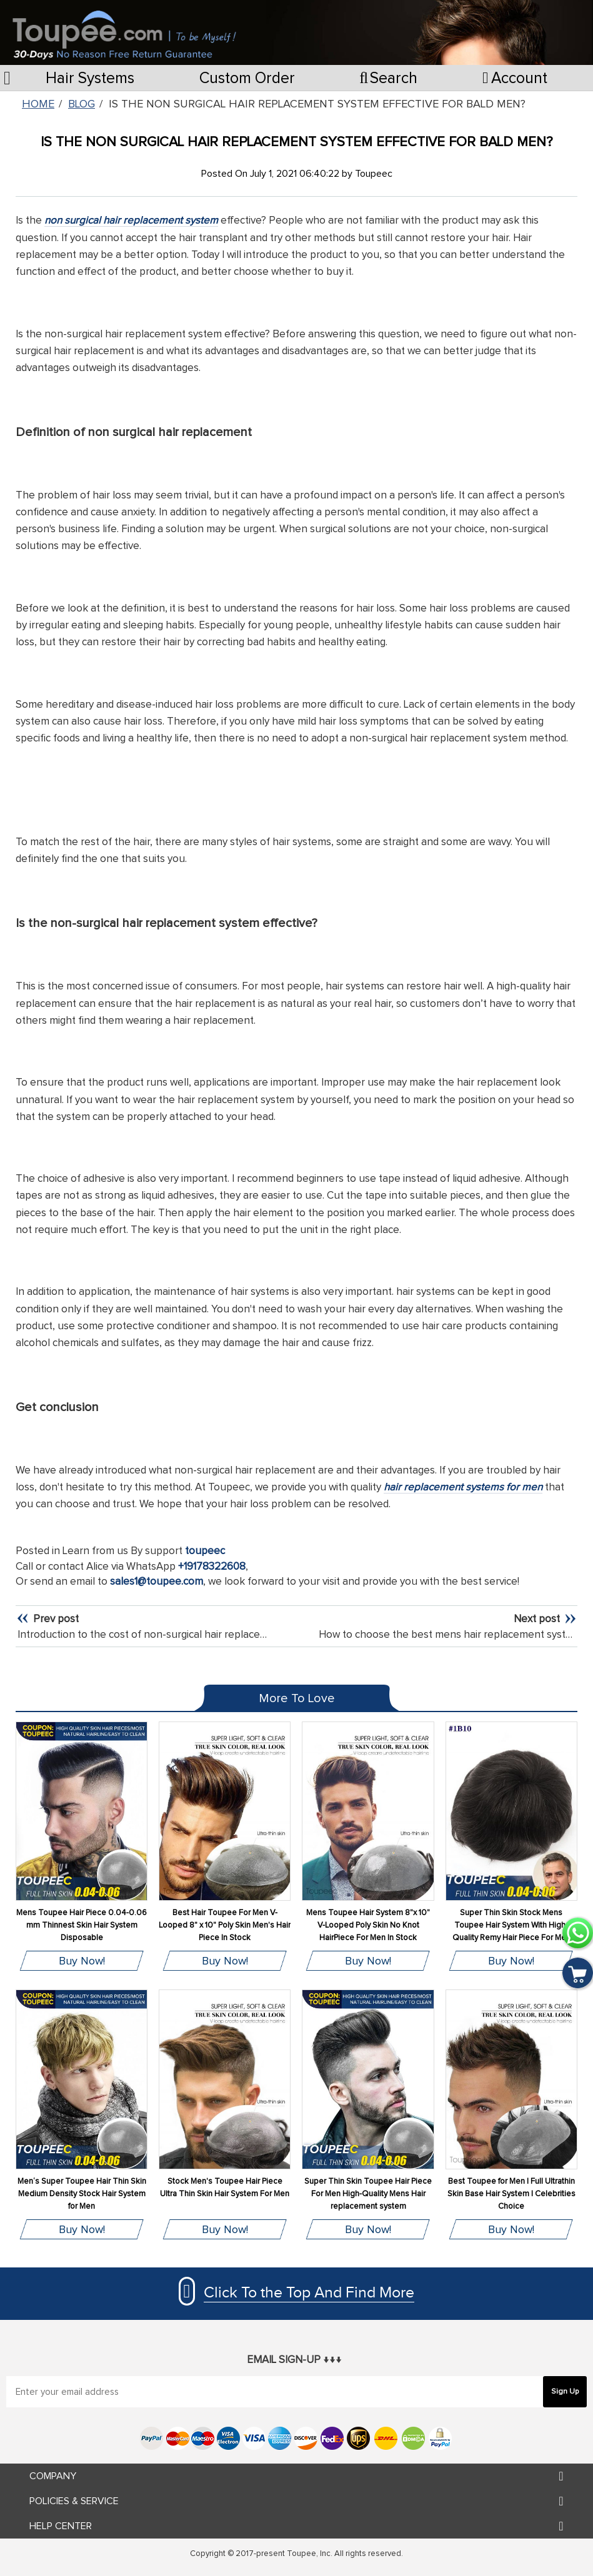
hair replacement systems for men (463, 1487)
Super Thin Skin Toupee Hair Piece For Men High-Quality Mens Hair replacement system (368, 2194)
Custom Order (247, 78)
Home (38, 104)
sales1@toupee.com (156, 1582)
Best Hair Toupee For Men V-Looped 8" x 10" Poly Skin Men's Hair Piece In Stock (225, 1925)
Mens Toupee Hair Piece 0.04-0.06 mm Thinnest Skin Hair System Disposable (81, 1925)
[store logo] (124, 28)
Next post (538, 1619)
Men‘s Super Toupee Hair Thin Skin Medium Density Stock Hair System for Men (81, 2194)
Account (514, 78)
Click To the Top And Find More (309, 2293)
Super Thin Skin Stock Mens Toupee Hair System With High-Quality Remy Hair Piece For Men (511, 1925)
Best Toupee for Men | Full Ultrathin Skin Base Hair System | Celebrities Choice (511, 2194)
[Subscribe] (565, 2391)
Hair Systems (90, 78)
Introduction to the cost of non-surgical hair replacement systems (171, 1635)
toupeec (205, 1551)
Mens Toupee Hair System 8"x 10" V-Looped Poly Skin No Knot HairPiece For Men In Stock (368, 1925)
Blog (81, 104)
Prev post (55, 1619)
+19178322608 (212, 1567)
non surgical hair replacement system (131, 220)
